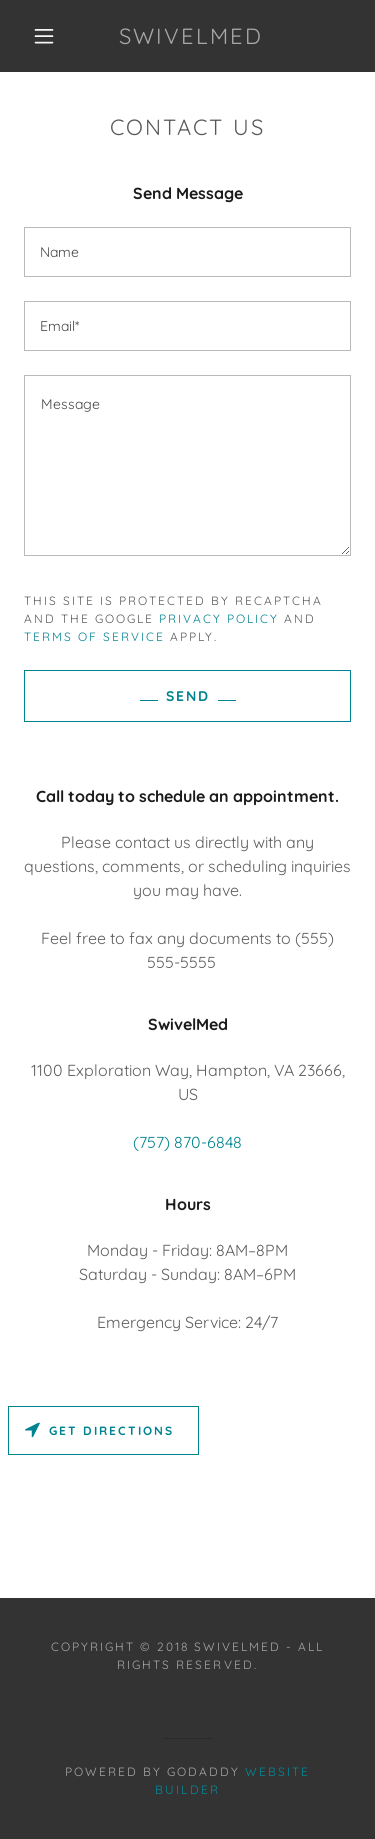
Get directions (99, 1430)
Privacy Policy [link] (219, 618)
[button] (44, 36)
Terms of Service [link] (94, 636)
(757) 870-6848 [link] (187, 1142)
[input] (187, 252)
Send (188, 696)
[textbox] (187, 465)
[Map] (187, 1498)
